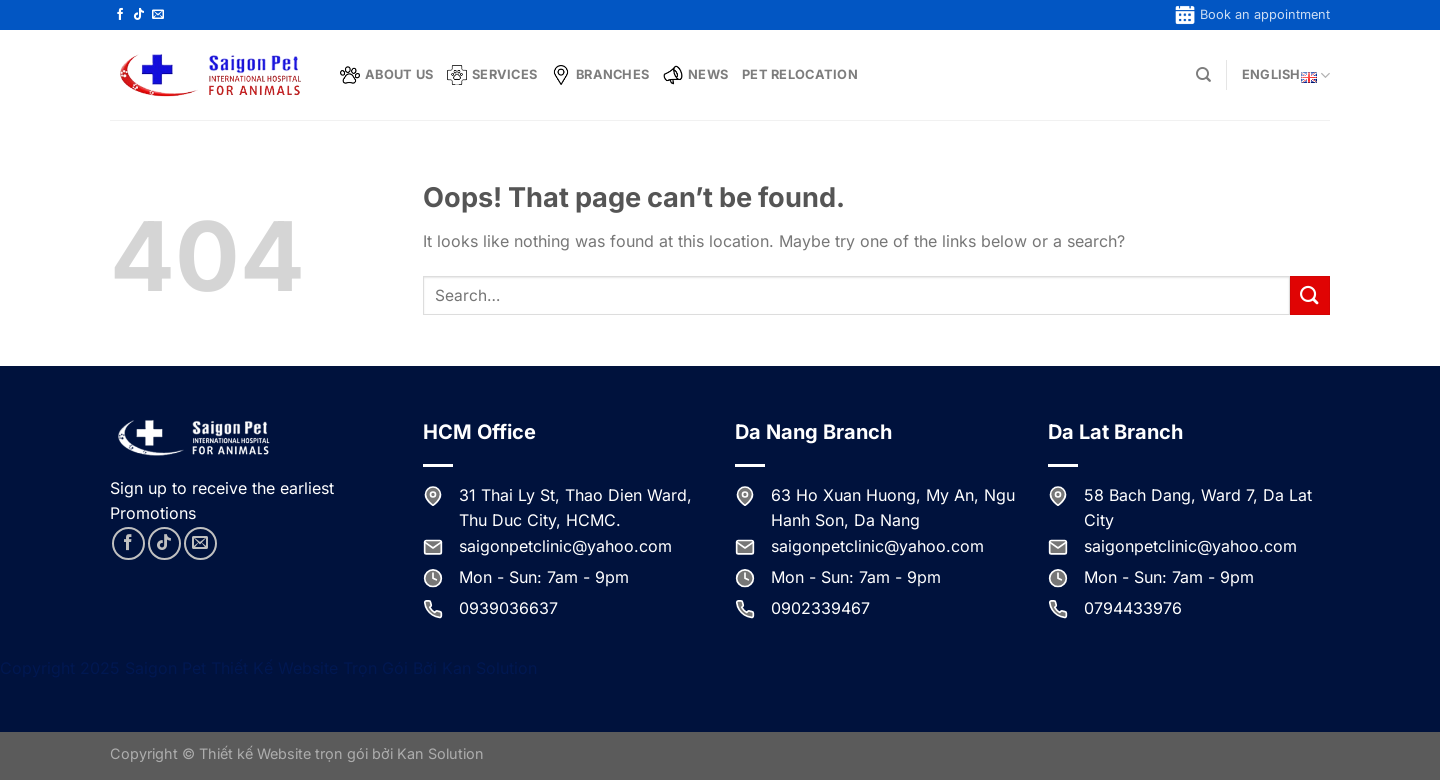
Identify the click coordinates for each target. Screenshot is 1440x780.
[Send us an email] (158, 15)
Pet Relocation (800, 74)
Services (492, 75)
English (1286, 75)
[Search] (1203, 75)
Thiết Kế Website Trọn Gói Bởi (326, 668)
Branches (600, 75)
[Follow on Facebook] (120, 15)
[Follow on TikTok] (139, 15)
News (695, 75)
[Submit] (1310, 295)
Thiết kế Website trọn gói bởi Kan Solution (341, 753)
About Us (386, 75)
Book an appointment (1252, 15)
